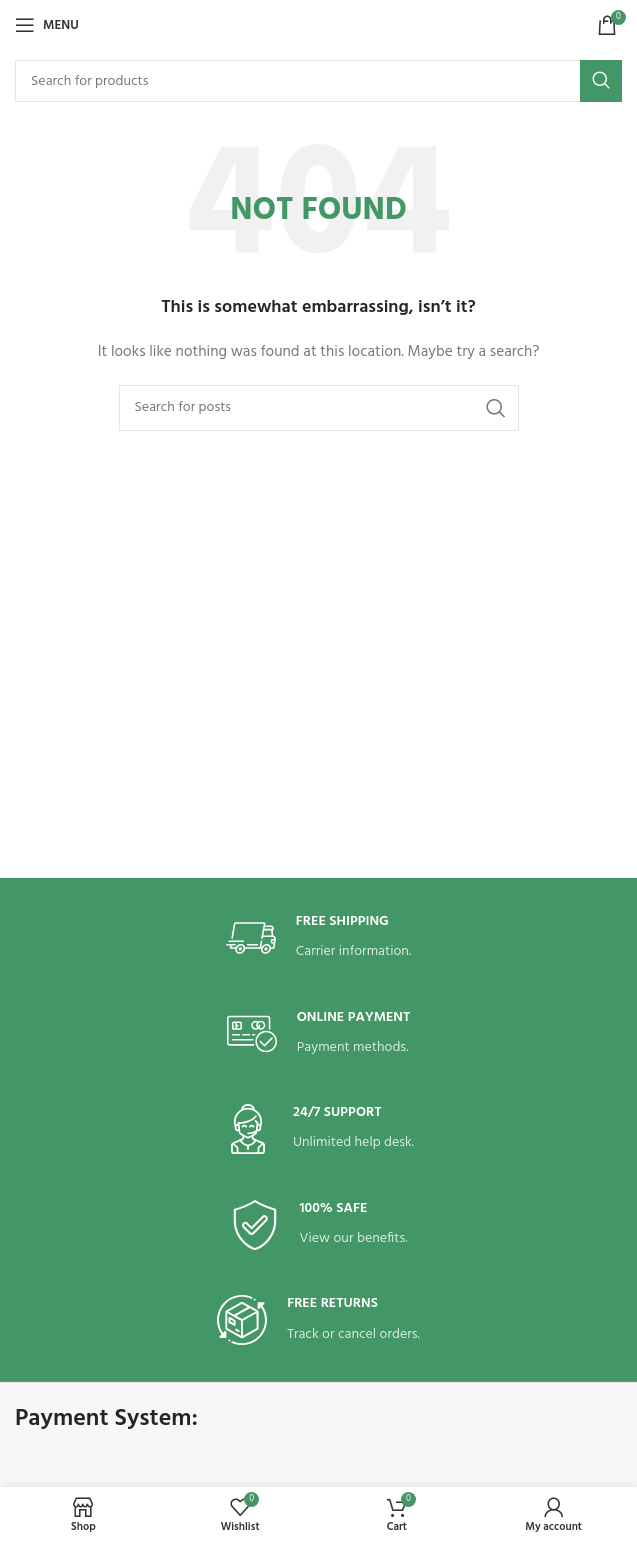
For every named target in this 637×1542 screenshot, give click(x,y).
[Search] (318, 81)
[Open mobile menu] (47, 25)
